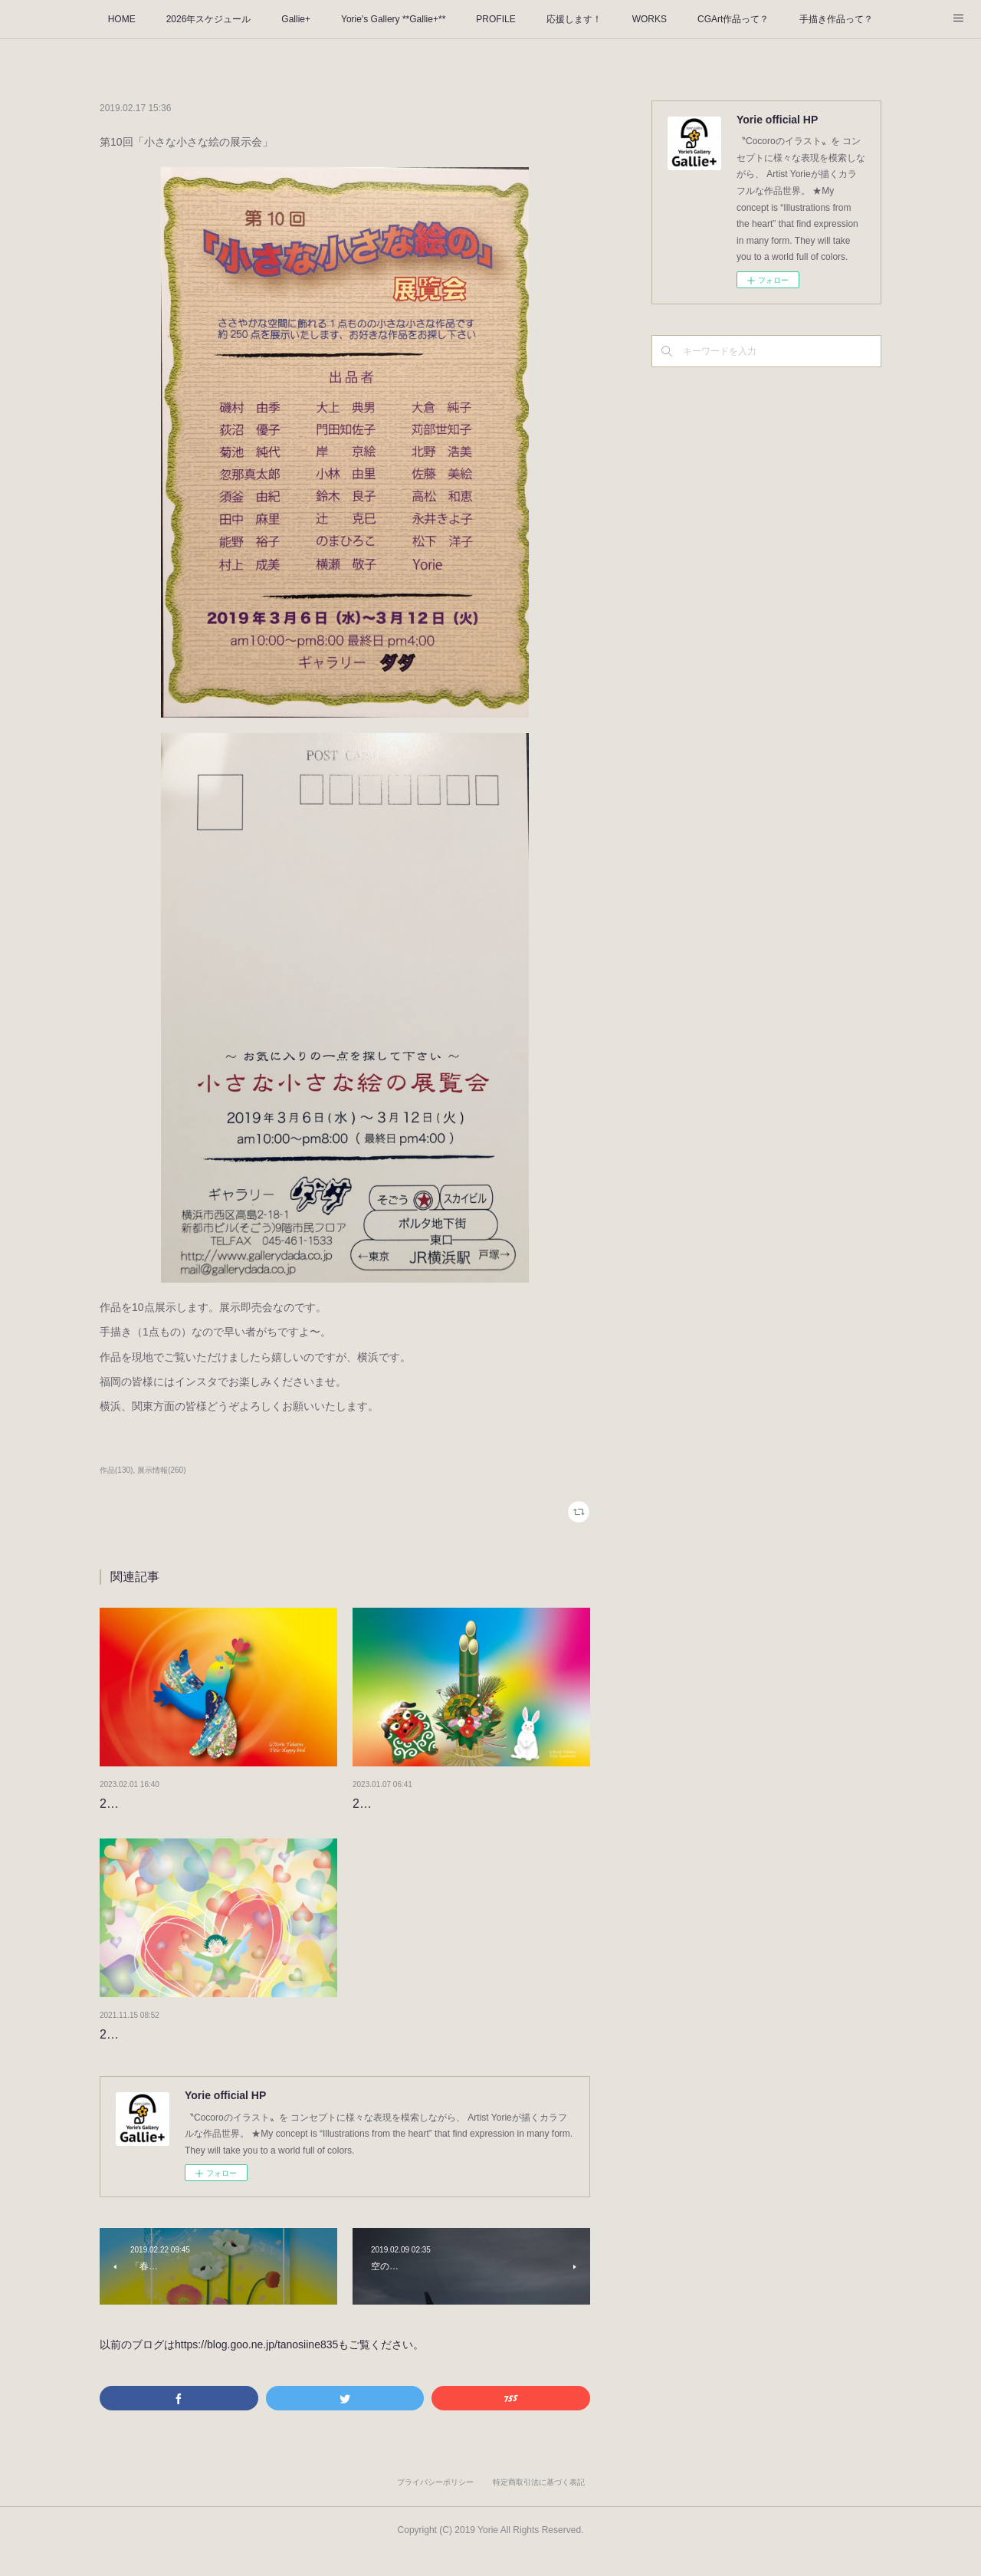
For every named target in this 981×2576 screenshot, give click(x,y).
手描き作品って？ (836, 19)
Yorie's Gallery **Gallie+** (393, 19)
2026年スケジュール (208, 19)
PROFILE (495, 19)
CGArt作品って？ (733, 19)
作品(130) (116, 1470)
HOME (122, 19)
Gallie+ (295, 19)
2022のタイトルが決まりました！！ (199, 2055)
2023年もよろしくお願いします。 (446, 1803)
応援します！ (574, 19)
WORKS (649, 19)
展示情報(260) (161, 1470)
